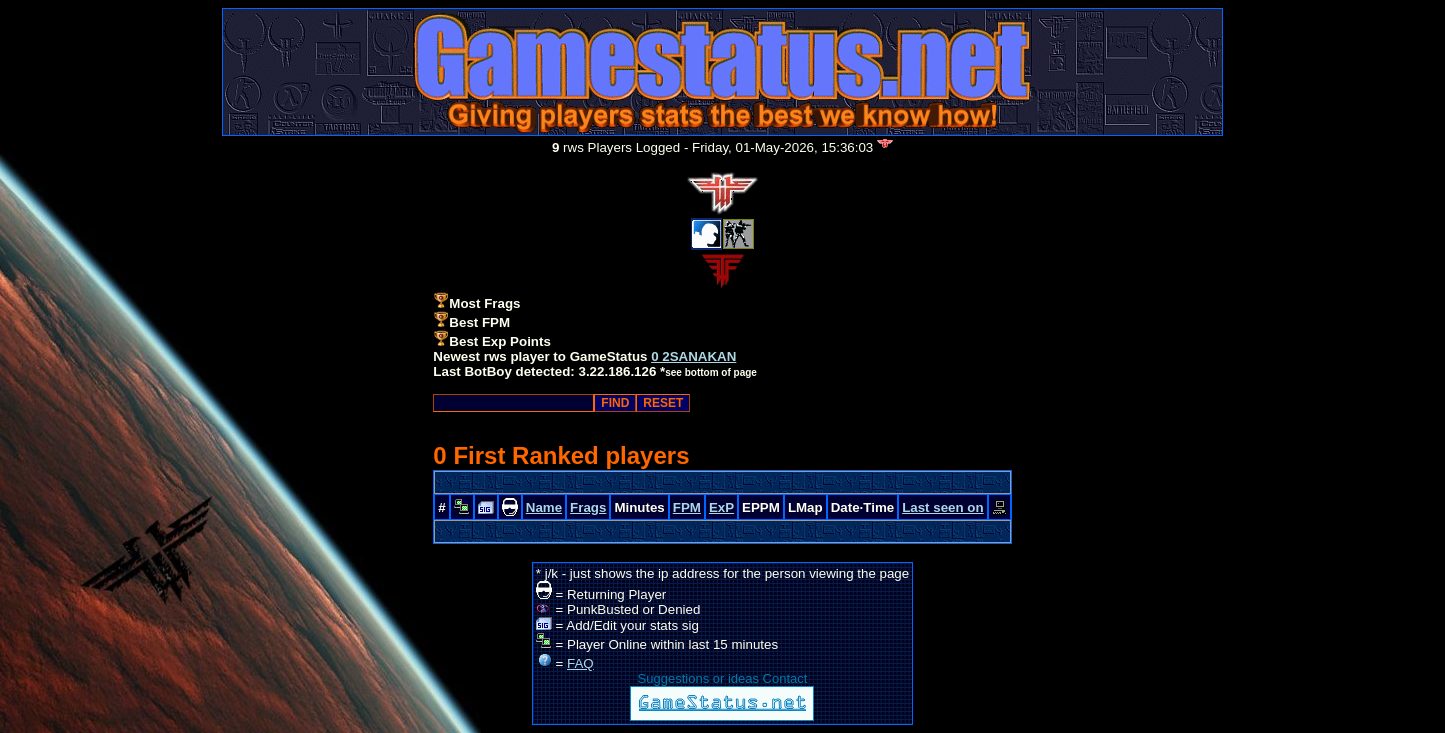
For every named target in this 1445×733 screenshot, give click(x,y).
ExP (721, 507)
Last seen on (942, 507)
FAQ (580, 663)
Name (544, 507)
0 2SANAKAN (693, 356)
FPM (687, 507)
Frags (588, 507)
